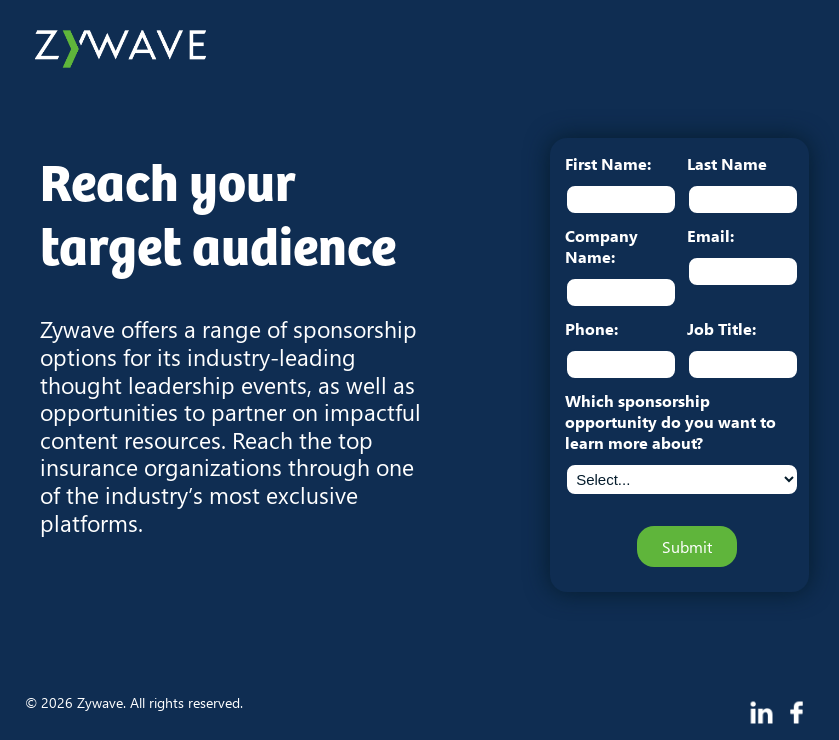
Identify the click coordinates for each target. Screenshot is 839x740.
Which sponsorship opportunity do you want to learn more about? (670, 421)
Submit (687, 546)
